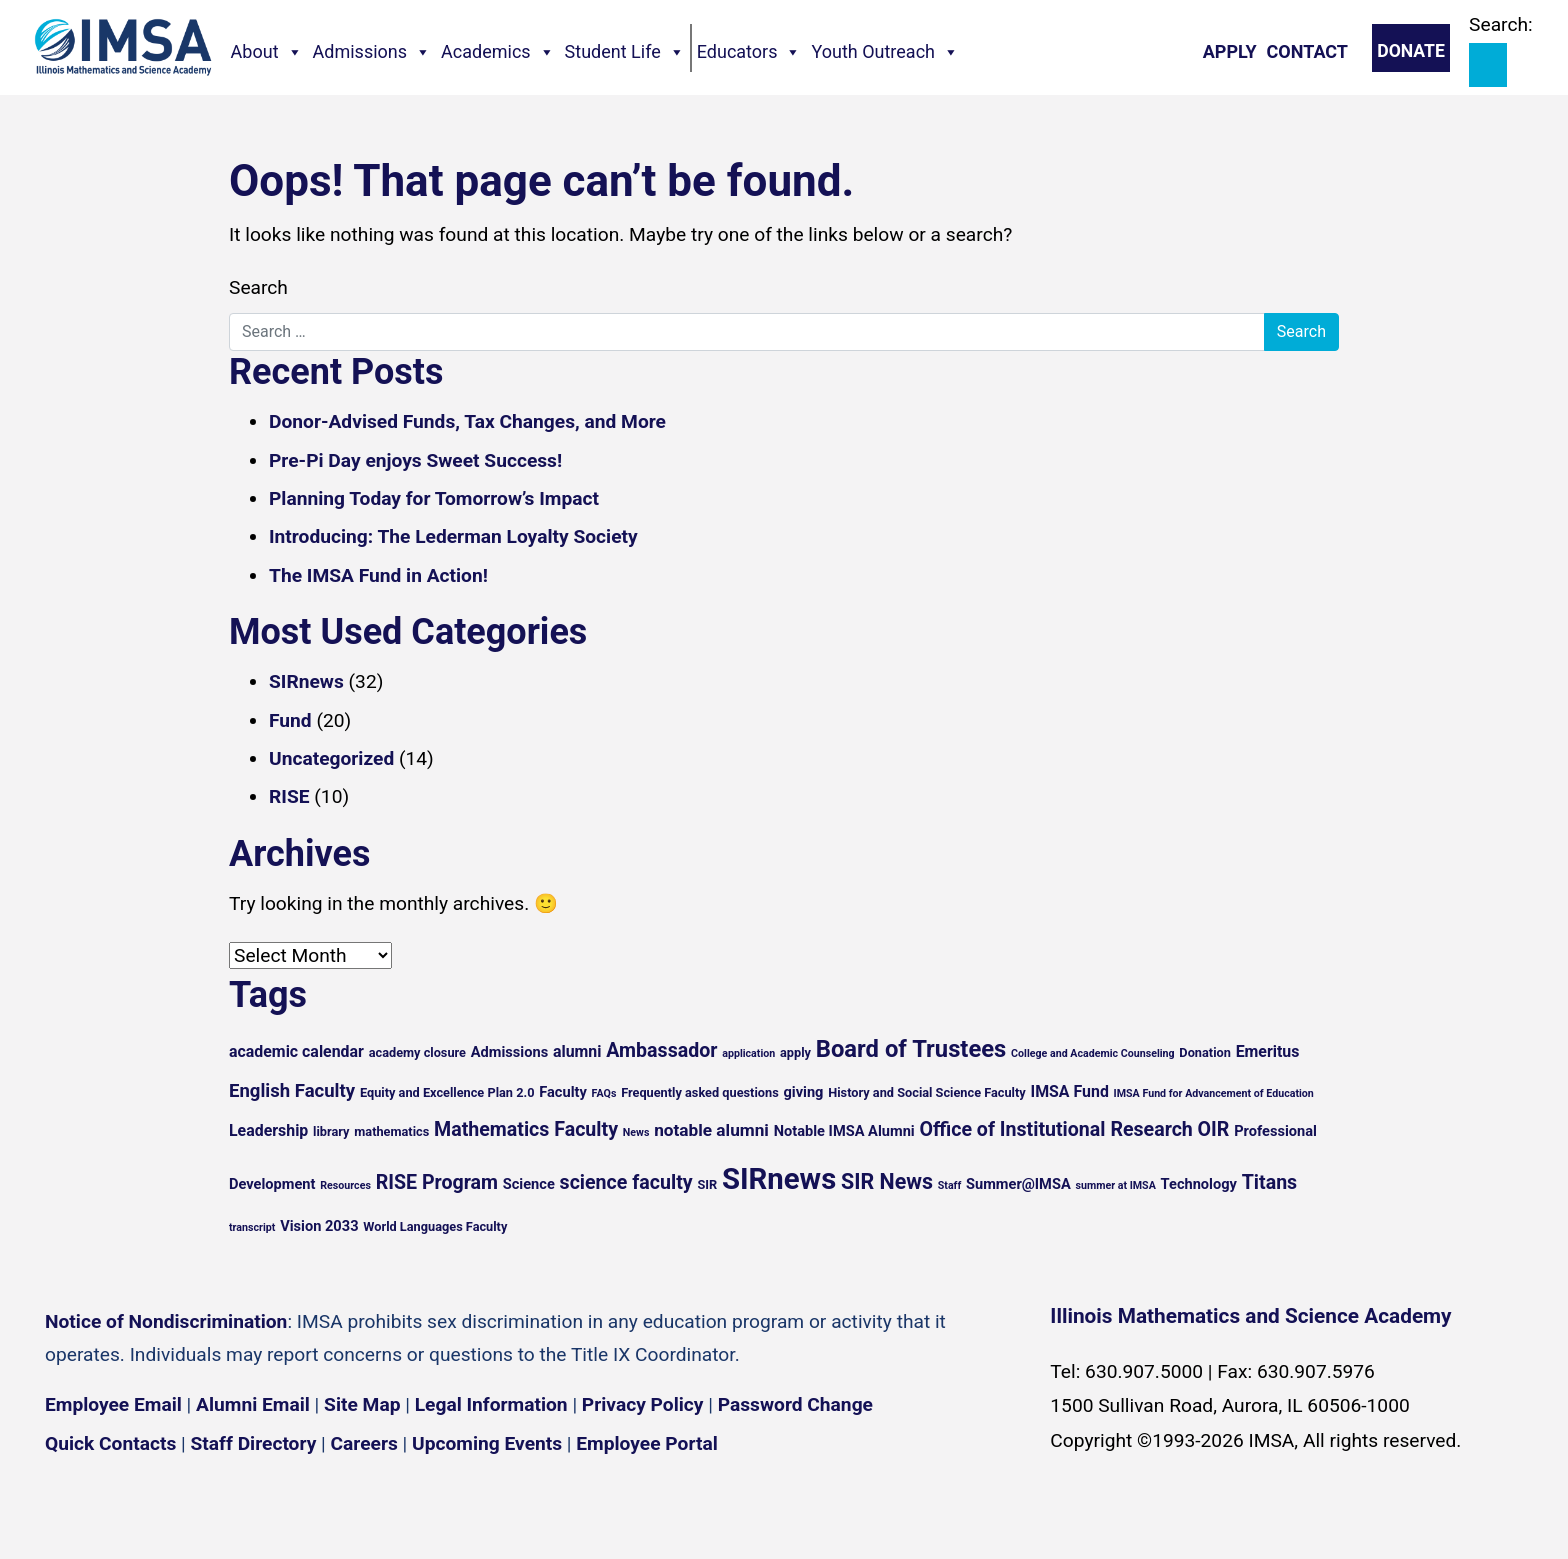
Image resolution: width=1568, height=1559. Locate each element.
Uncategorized (331, 758)
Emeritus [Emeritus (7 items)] (1268, 1051)
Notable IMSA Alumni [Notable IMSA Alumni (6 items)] (844, 1131)
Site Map (362, 1404)
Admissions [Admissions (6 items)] (509, 1052)
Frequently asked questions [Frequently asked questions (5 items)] (700, 1092)
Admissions (372, 52)
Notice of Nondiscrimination (166, 1321)
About (267, 52)
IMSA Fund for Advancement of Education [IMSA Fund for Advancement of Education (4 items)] (1214, 1093)
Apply (1230, 51)
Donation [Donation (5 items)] (1205, 1052)
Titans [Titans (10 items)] (1270, 1182)
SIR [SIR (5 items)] (707, 1184)
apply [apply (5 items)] (795, 1052)
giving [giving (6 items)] (803, 1092)
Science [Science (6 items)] (529, 1184)
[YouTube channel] (190, 1502)
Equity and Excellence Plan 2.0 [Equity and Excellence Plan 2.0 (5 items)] (447, 1092)
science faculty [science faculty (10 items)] (626, 1182)
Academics (498, 52)
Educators (749, 52)
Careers (364, 1443)
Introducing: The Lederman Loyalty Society (453, 536)
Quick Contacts (110, 1443)
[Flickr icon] (250, 1502)
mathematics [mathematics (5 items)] (391, 1131)
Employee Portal (646, 1443)
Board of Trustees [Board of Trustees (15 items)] (911, 1049)
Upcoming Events (487, 1443)
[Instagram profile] (130, 1502)
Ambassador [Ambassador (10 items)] (661, 1050)
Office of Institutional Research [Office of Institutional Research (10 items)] (1055, 1129)
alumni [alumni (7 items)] (577, 1051)
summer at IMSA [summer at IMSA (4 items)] (1115, 1185)
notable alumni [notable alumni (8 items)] (711, 1130)
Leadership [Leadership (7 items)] (268, 1130)
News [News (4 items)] (636, 1132)
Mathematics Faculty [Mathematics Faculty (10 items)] (526, 1129)
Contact (1307, 51)
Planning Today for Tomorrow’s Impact (434, 498)
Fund (290, 720)
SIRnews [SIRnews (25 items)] (779, 1179)
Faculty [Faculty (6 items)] (563, 1092)
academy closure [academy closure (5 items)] (417, 1052)
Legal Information (491, 1404)
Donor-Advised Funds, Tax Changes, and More (467, 421)
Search (258, 287)
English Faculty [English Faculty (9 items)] (292, 1091)
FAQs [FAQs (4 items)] (604, 1093)
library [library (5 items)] (331, 1131)
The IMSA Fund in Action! (378, 575)
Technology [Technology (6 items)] (1199, 1184)
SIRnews (306, 681)
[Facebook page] (70, 1502)
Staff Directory (254, 1443)
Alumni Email (253, 1404)
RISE (289, 796)
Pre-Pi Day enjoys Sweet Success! (415, 460)
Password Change (795, 1404)
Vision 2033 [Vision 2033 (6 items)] (319, 1226)
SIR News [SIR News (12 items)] (887, 1181)
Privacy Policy (643, 1404)
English (1319, 1528)
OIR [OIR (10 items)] (1214, 1129)
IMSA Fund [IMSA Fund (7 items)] (1069, 1091)
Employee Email (113, 1404)
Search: (1501, 24)
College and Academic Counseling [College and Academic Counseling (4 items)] (1092, 1053)
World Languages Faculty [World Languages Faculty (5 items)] (435, 1226)
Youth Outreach (885, 52)
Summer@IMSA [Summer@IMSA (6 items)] (1018, 1184)
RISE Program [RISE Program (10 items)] (437, 1182)
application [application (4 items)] (748, 1053)
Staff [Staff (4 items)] (950, 1185)
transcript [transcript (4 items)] (252, 1227)
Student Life (625, 52)
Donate (1411, 51)
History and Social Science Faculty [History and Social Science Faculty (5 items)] (926, 1092)
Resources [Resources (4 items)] (345, 1185)
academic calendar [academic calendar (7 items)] (296, 1051)
